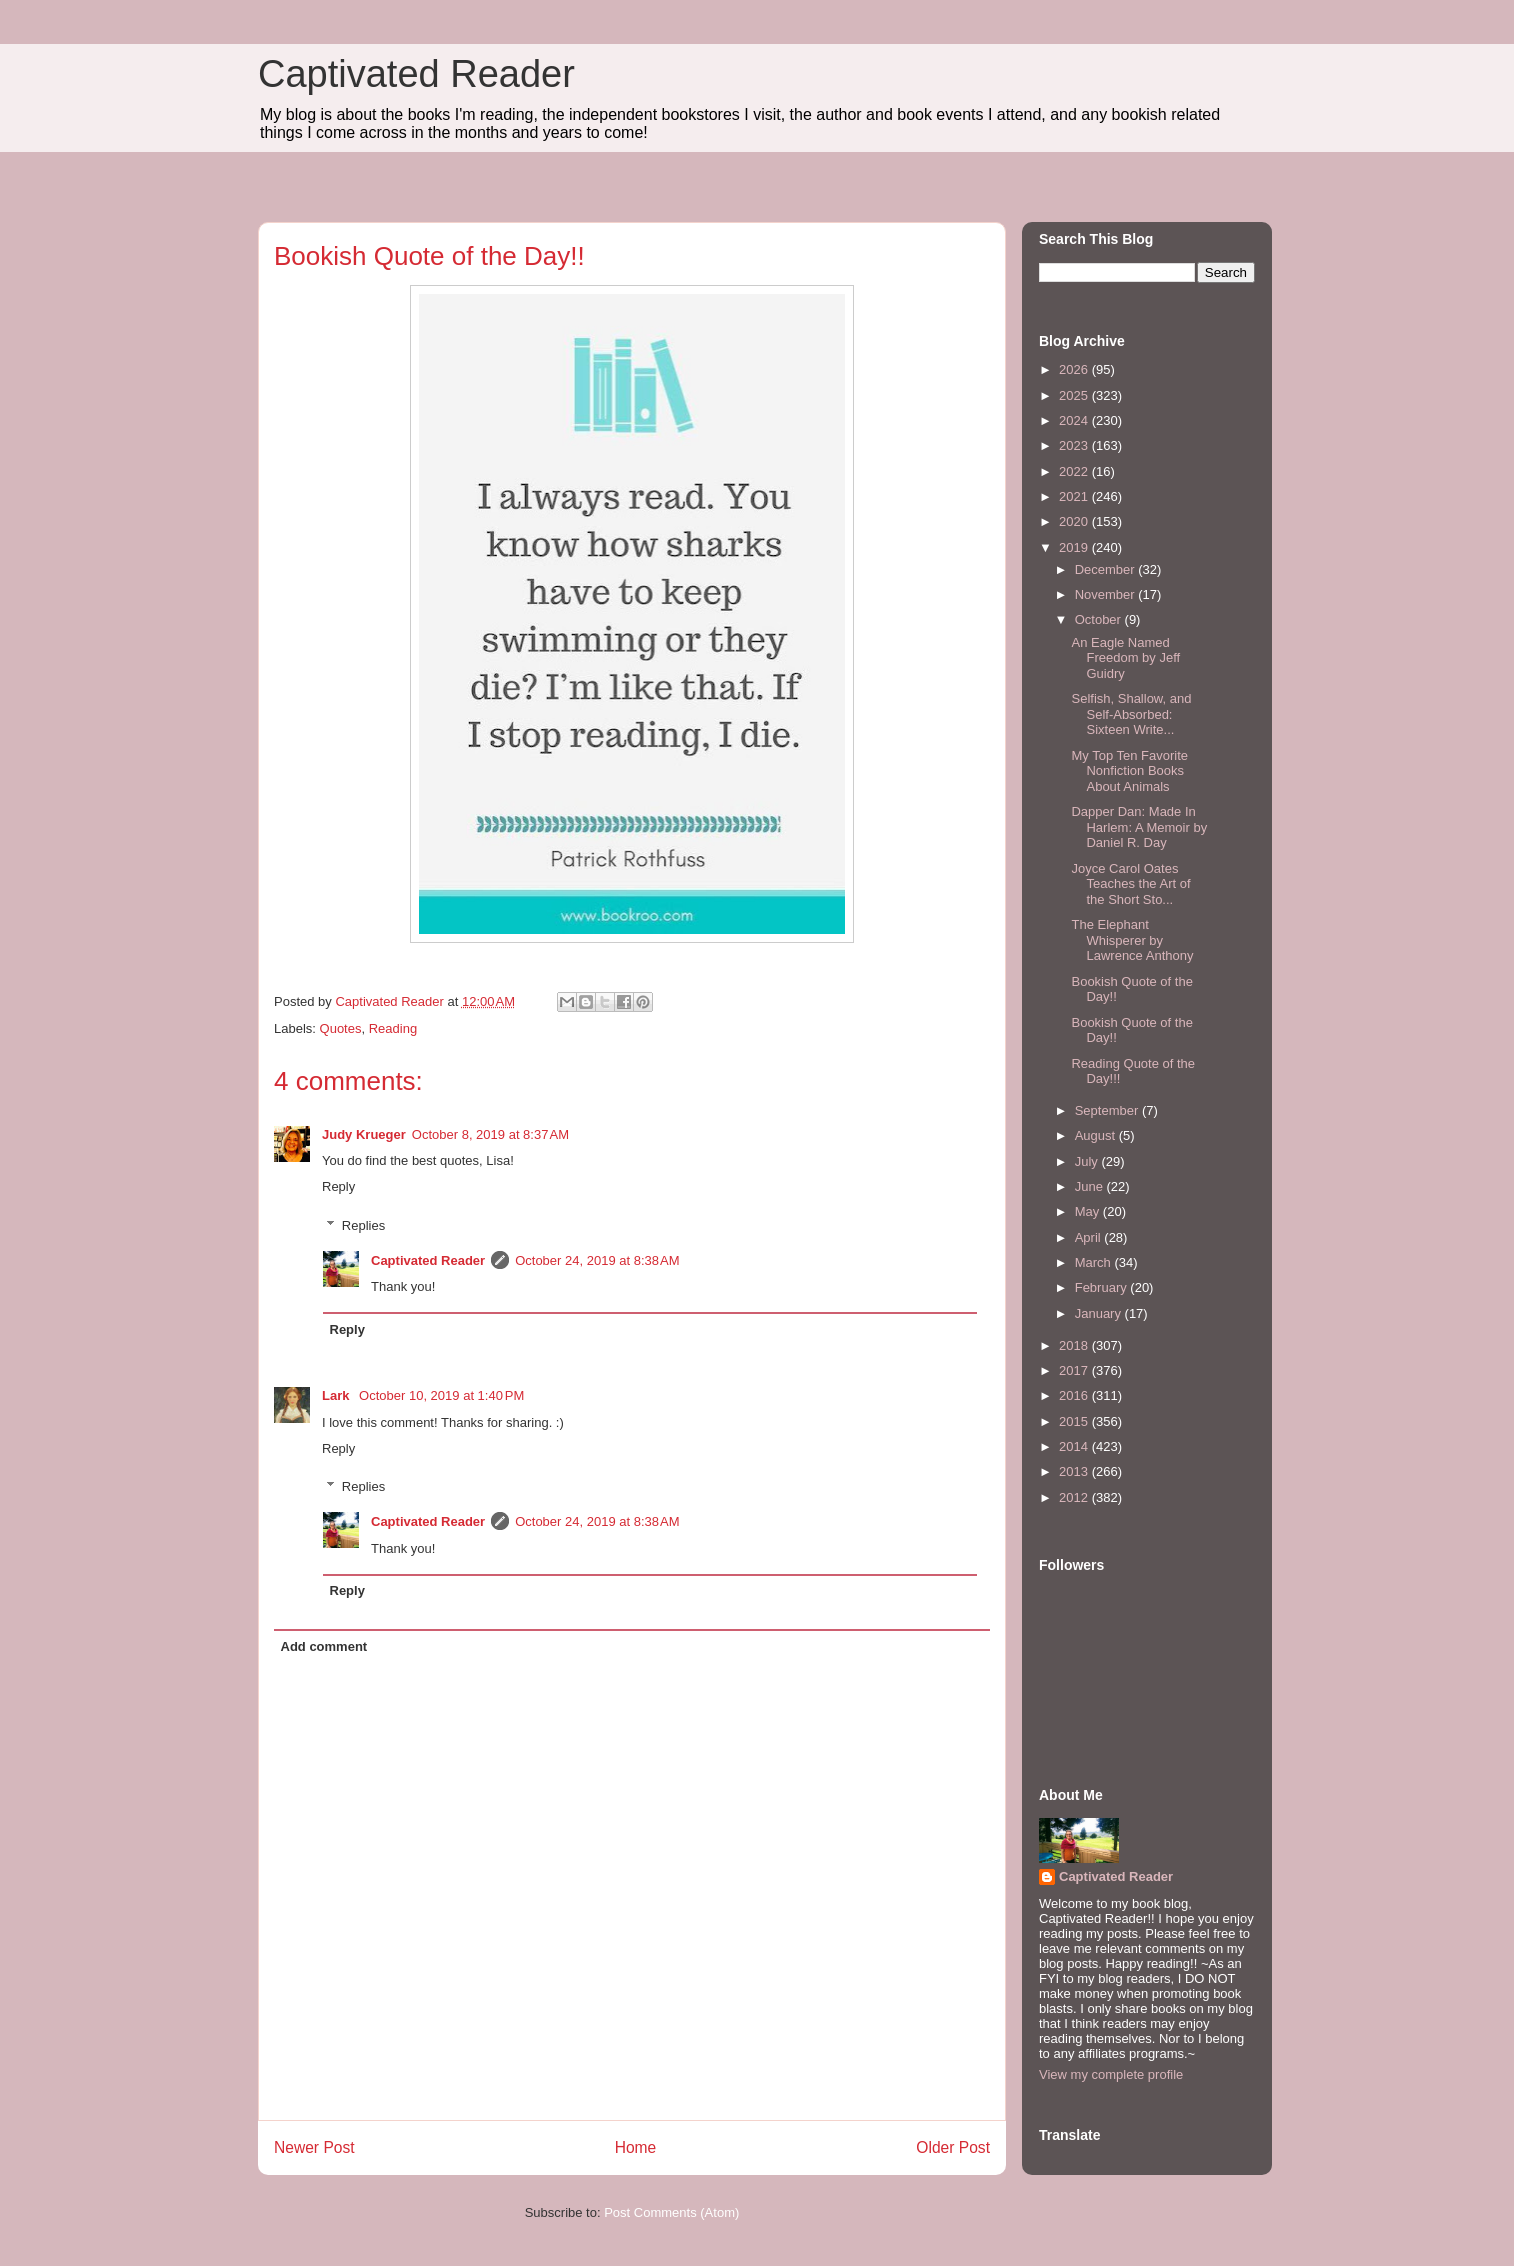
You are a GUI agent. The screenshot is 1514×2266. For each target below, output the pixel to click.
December (1107, 569)
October (1100, 619)
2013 (1075, 1471)
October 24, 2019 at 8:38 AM (597, 1260)
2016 (1075, 1395)
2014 (1075, 1446)
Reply (338, 1186)
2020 (1075, 521)
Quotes (341, 1028)
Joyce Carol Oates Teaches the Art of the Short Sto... (1130, 884)
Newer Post (314, 2147)
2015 (1075, 1421)
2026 (1075, 369)
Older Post (953, 2147)
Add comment (324, 1646)
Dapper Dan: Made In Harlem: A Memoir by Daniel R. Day (1139, 827)
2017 (1075, 1370)
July (1088, 1161)
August (1097, 1135)
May (1089, 1211)
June (1091, 1186)
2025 (1075, 395)
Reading (393, 1028)
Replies (363, 1225)
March (1095, 1262)
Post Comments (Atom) (671, 2212)
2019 (1075, 547)
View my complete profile (1111, 2074)
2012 (1075, 1497)
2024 (1075, 420)
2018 (1075, 1345)
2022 (1075, 471)
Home (636, 2147)
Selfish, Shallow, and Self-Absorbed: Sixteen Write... (1131, 714)
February (1103, 1287)
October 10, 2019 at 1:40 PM (441, 1395)
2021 (1075, 496)
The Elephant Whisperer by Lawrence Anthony (1132, 940)
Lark (337, 1395)
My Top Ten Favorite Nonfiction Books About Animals (1129, 771)
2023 (1075, 445)
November (1107, 594)
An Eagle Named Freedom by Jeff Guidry (1125, 658)
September (1108, 1110)
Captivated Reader (416, 74)
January (1100, 1313)
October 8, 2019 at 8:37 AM (490, 1134)
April (1090, 1237)
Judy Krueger (364, 1134)
